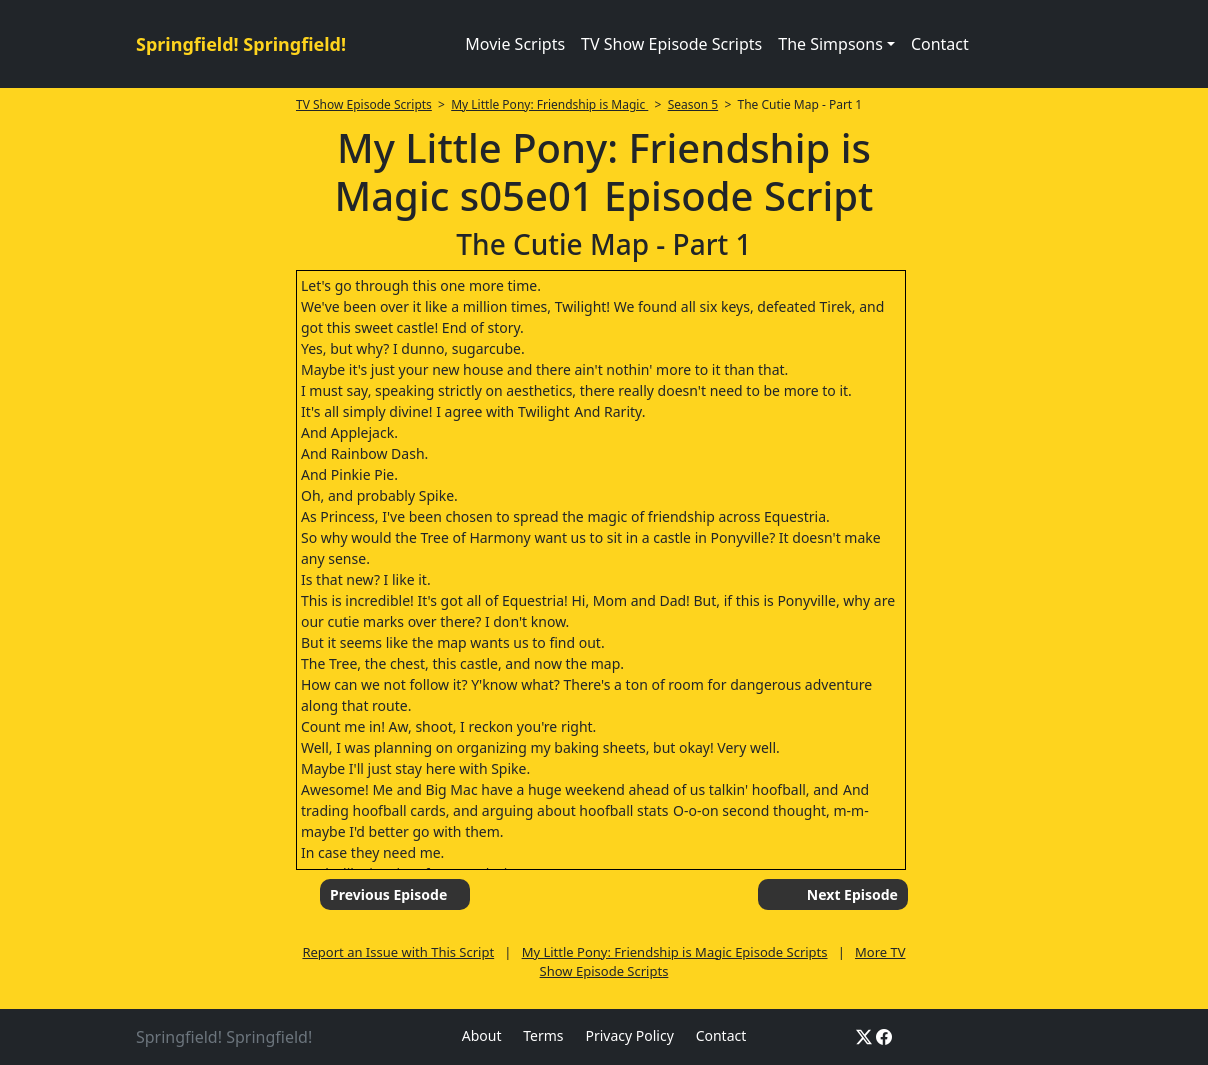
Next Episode (852, 894)
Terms (543, 1035)
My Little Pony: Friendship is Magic (549, 104)
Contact (940, 44)
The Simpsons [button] (830, 44)
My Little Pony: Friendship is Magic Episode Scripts (675, 952)
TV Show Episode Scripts (671, 44)
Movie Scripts (515, 44)
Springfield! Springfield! (241, 44)
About (482, 1035)
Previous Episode (388, 894)
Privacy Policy (629, 1035)
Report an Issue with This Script (398, 952)
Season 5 (693, 104)
